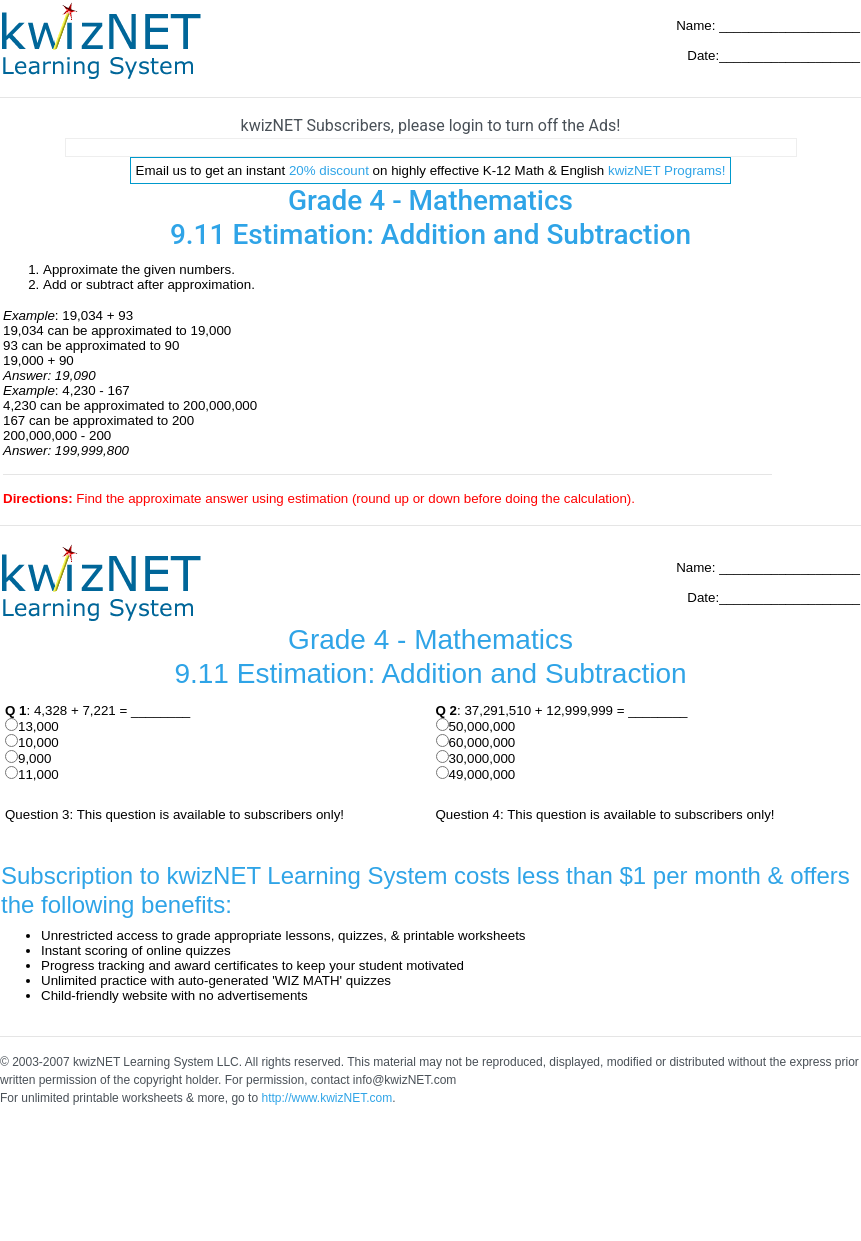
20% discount (329, 170)
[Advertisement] (431, 147)
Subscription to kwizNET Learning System (224, 875)
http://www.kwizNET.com (326, 1098)
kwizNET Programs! (667, 170)
